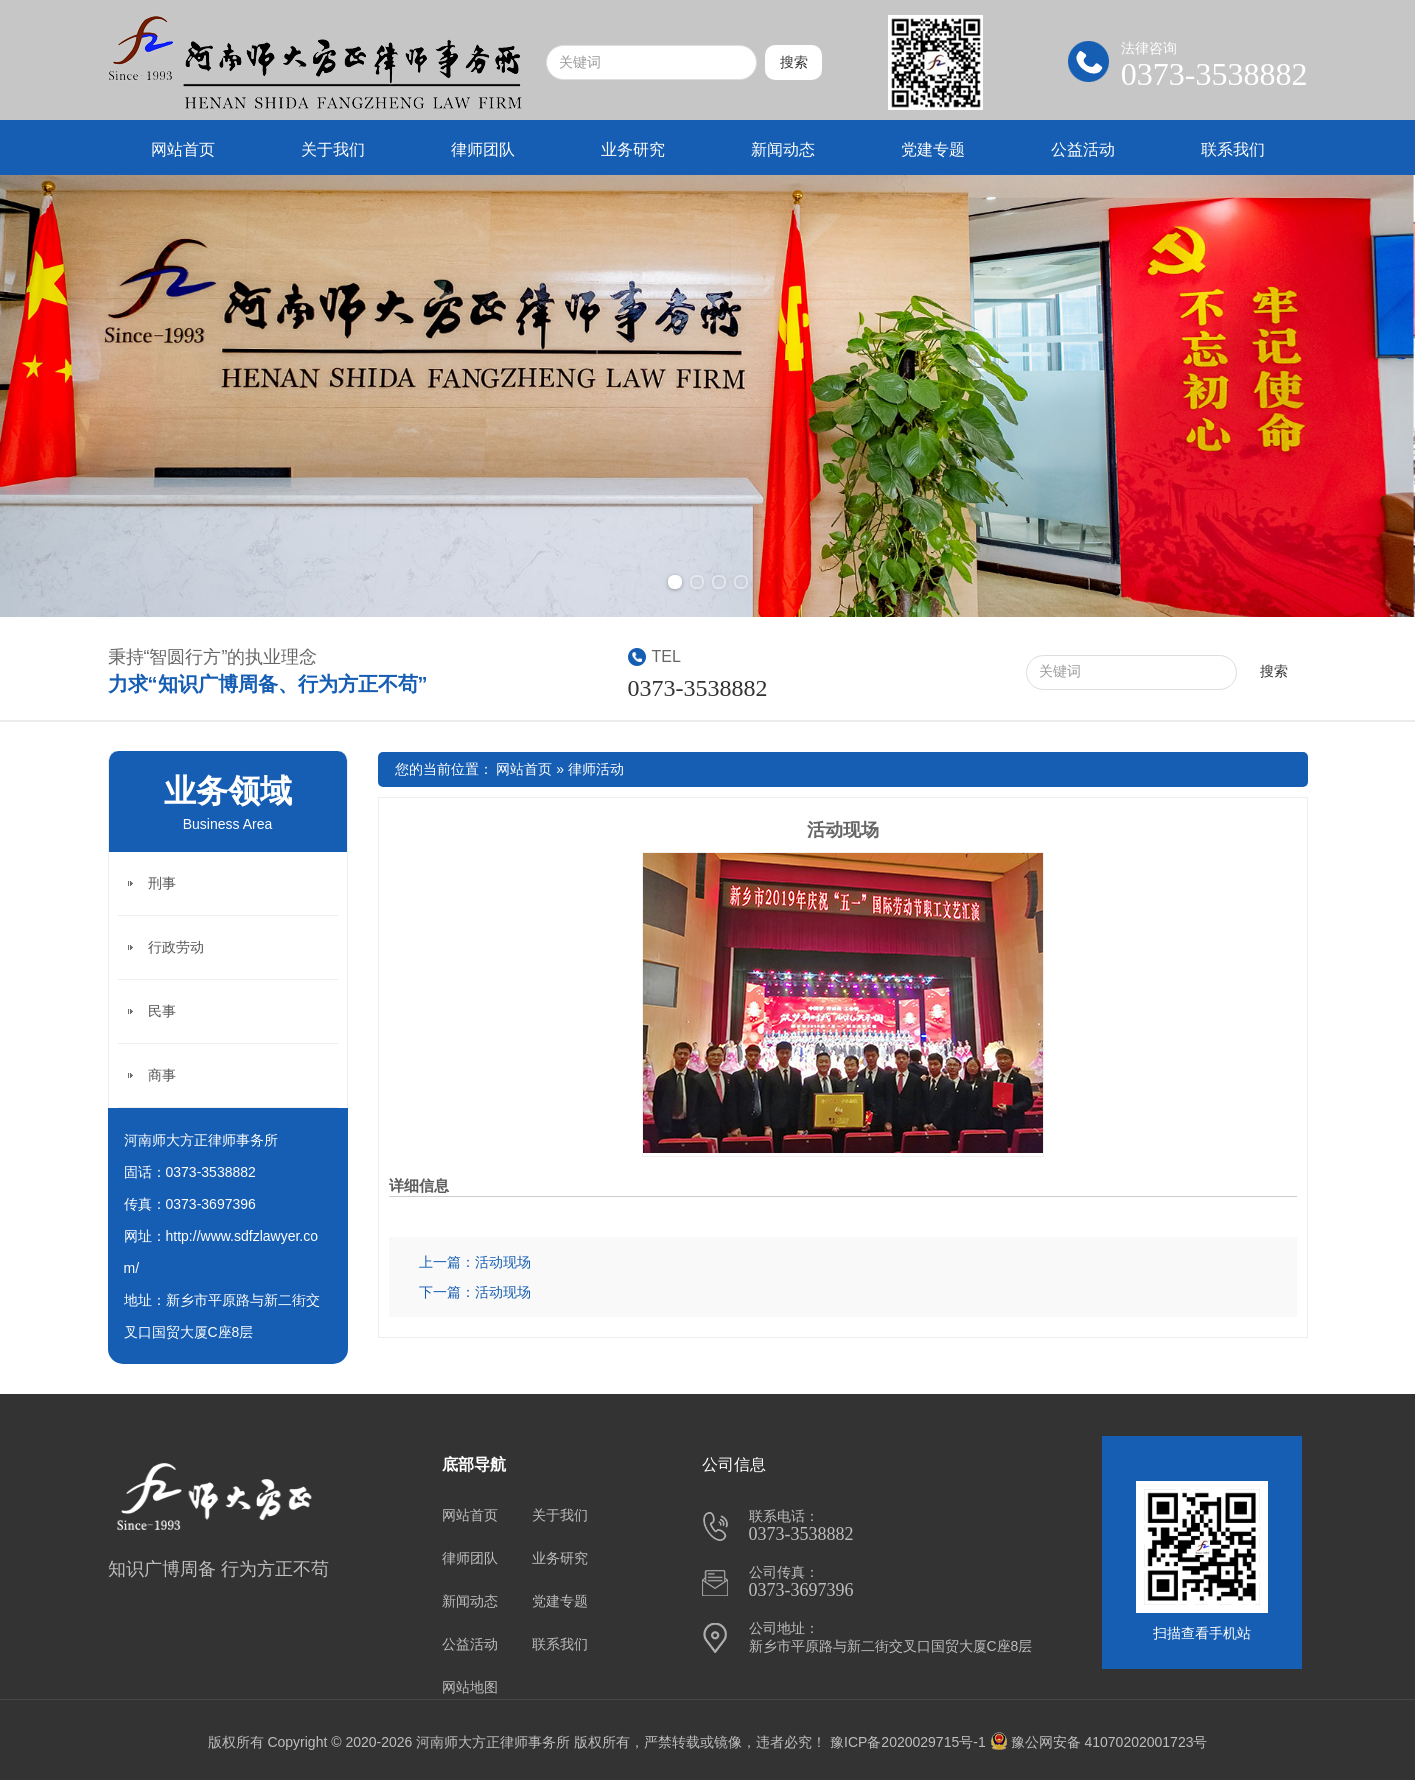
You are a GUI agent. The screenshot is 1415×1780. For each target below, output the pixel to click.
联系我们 (1233, 149)
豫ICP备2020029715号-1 (908, 1742)
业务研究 (633, 149)
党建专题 (933, 149)
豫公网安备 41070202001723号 (1099, 1742)
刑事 (162, 883)
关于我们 (333, 149)
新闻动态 (783, 149)
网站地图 (470, 1687)
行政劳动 (176, 947)
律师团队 (483, 149)
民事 (162, 1011)
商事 (162, 1075)
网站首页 (183, 149)
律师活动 (596, 769)
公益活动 (1083, 149)
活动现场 (843, 830)
